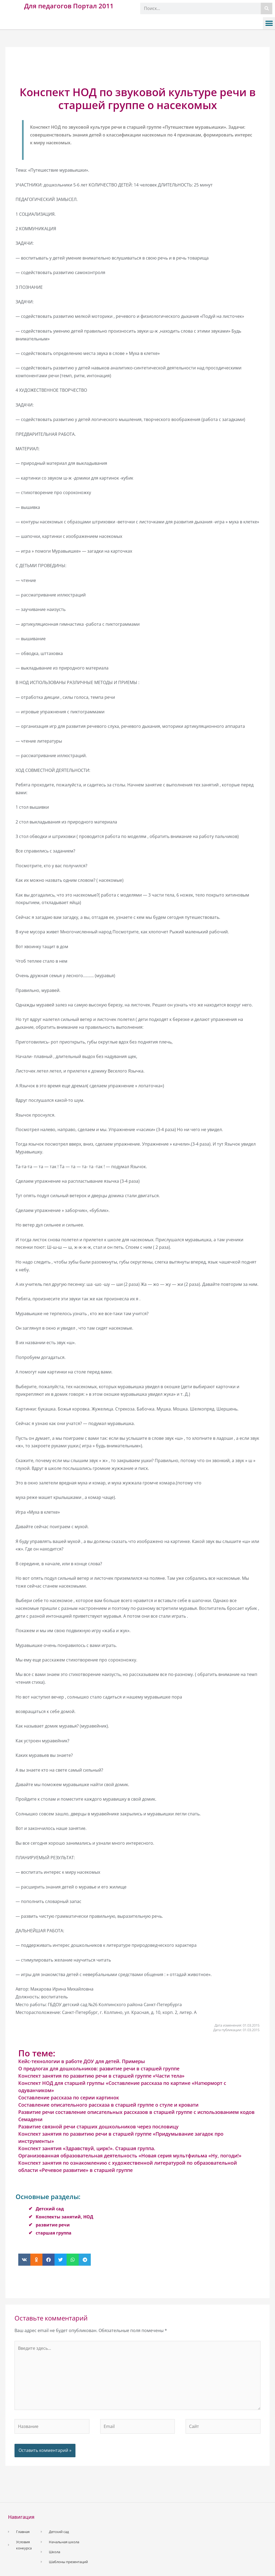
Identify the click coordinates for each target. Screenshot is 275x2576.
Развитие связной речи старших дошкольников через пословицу (98, 2126)
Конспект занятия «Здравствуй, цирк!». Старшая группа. (86, 2148)
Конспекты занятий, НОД (64, 2217)
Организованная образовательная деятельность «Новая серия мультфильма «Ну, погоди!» (129, 2155)
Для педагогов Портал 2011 (69, 5)
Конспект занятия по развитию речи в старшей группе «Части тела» (101, 2076)
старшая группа (53, 2233)
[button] (269, 23)
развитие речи (53, 2225)
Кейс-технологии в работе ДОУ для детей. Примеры (81, 2061)
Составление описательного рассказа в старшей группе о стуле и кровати (108, 2105)
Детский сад (50, 2209)
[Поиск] (266, 8)
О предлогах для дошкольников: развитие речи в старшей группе (98, 2068)
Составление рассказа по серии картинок (68, 2097)
